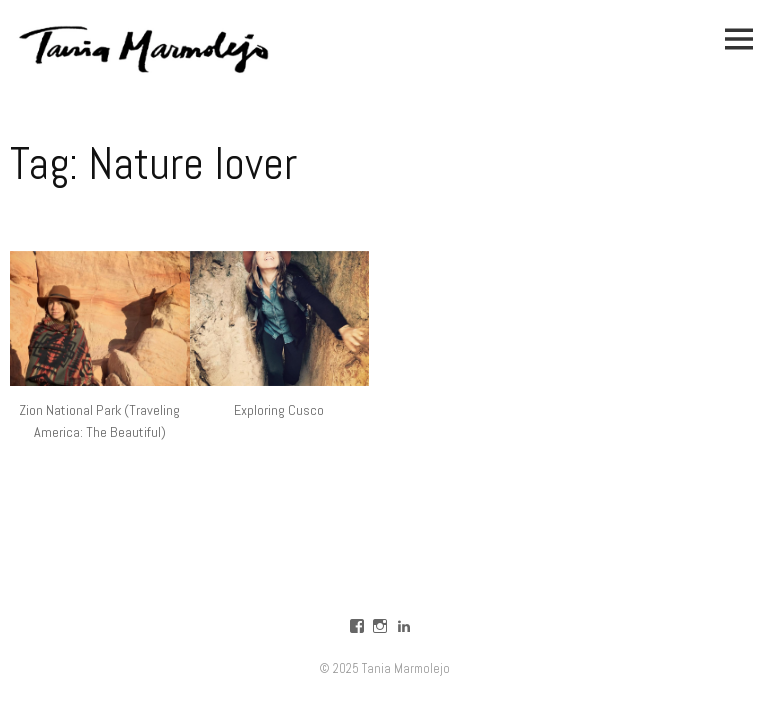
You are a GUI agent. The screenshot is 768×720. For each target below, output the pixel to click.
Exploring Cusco (279, 410)
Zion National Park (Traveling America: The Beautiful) (99, 421)
